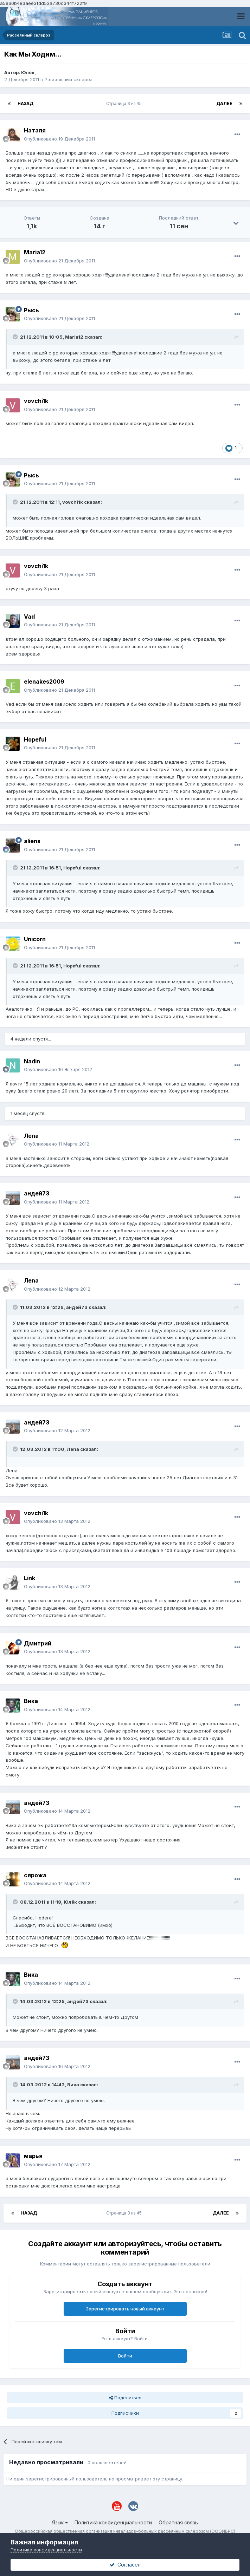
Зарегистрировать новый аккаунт (125, 2308)
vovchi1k (36, 400)
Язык (60, 2522)
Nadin (32, 1061)
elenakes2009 (44, 681)
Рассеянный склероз (68, 79)
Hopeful (35, 739)
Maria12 (34, 252)
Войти (125, 2356)
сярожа (35, 1875)
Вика (31, 1700)
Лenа (31, 1135)
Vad (29, 616)
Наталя (35, 130)
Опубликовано (59, 139)
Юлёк (27, 72)
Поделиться (125, 2397)
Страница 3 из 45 (125, 103)
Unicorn (35, 939)
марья (33, 2155)
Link (29, 1578)
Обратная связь (178, 2522)
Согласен (125, 2565)
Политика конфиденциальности (113, 2522)
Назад (25, 103)
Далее (224, 103)
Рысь (31, 310)
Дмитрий (37, 1643)
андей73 (36, 1193)
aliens (32, 840)
